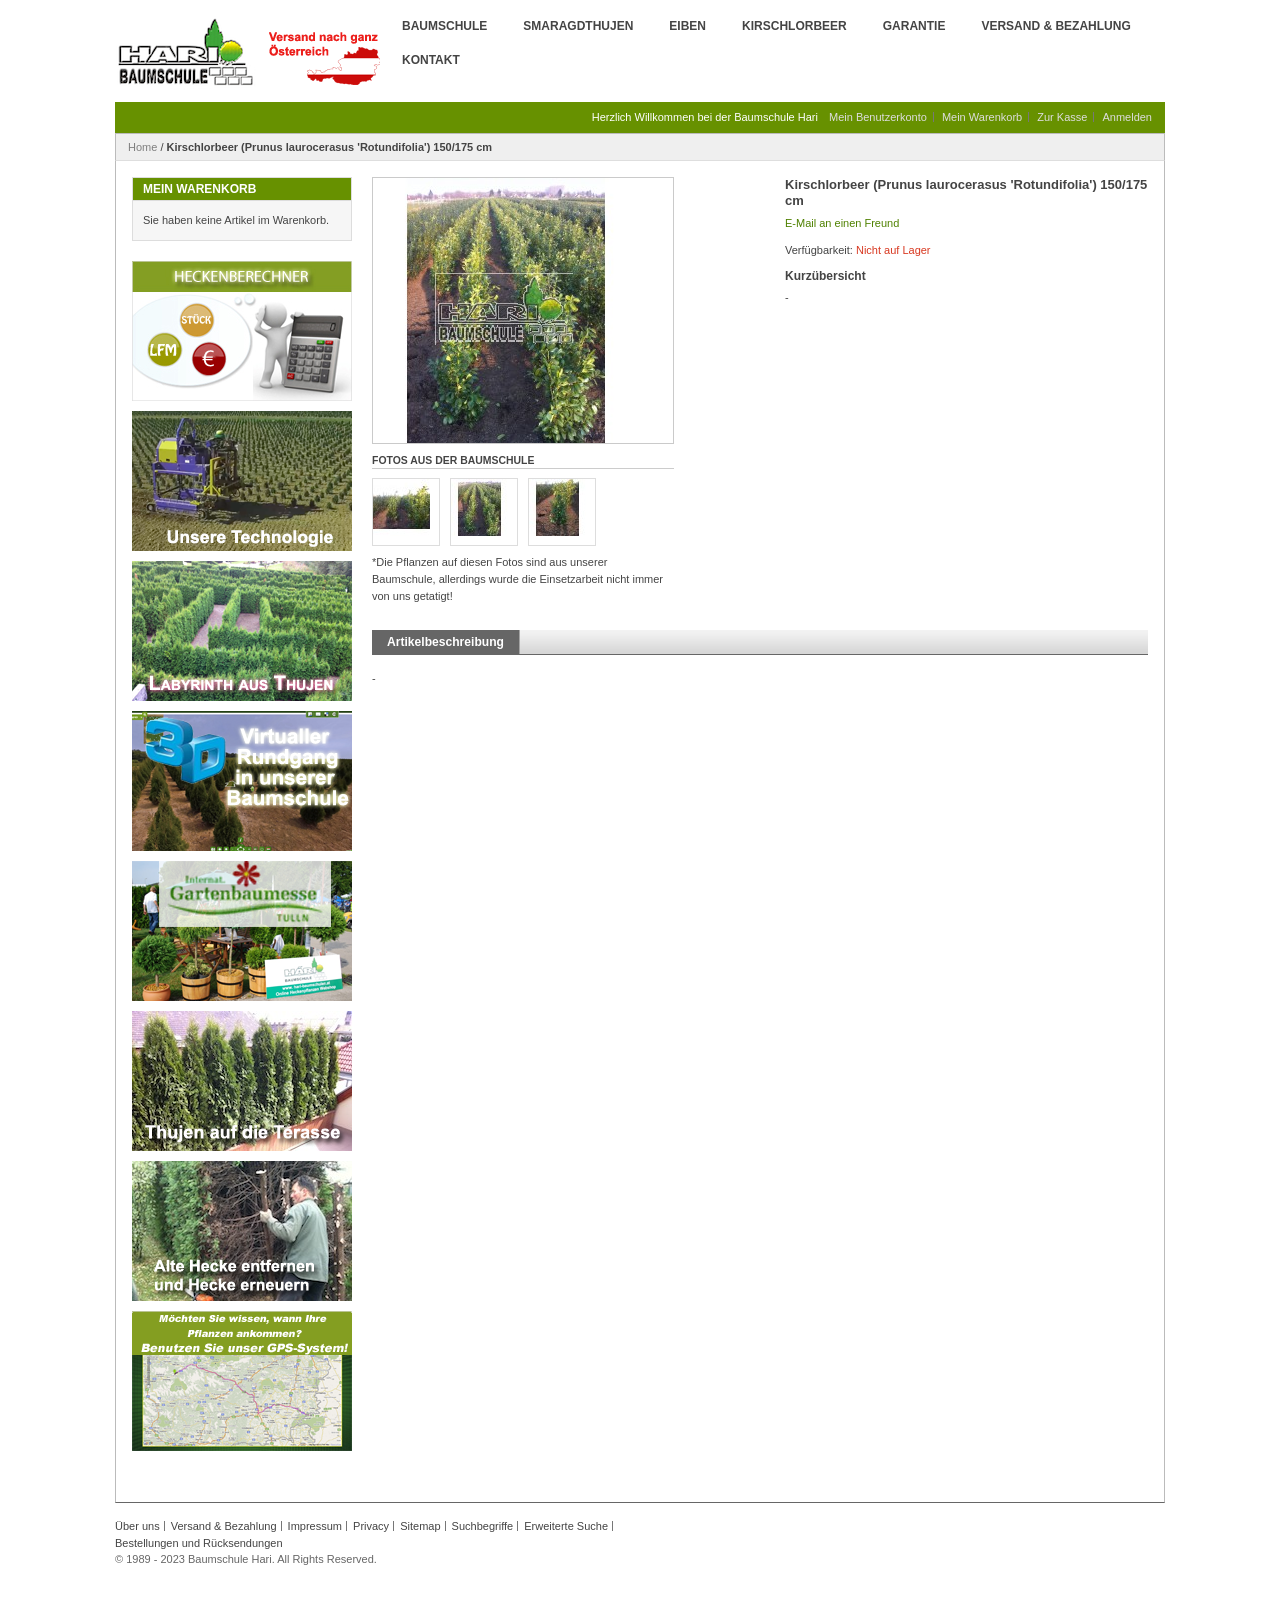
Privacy (371, 1526)
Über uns (137, 1526)
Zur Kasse (1062, 117)
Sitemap (420, 1526)
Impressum (315, 1526)
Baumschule (444, 26)
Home (142, 147)
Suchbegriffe (483, 1526)
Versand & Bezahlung (1055, 26)
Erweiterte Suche (566, 1526)
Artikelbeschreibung (445, 642)
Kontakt (431, 60)
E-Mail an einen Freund (842, 223)
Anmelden (1127, 117)
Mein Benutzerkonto (878, 117)
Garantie (914, 26)
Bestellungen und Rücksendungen (199, 1543)
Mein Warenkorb (982, 117)
